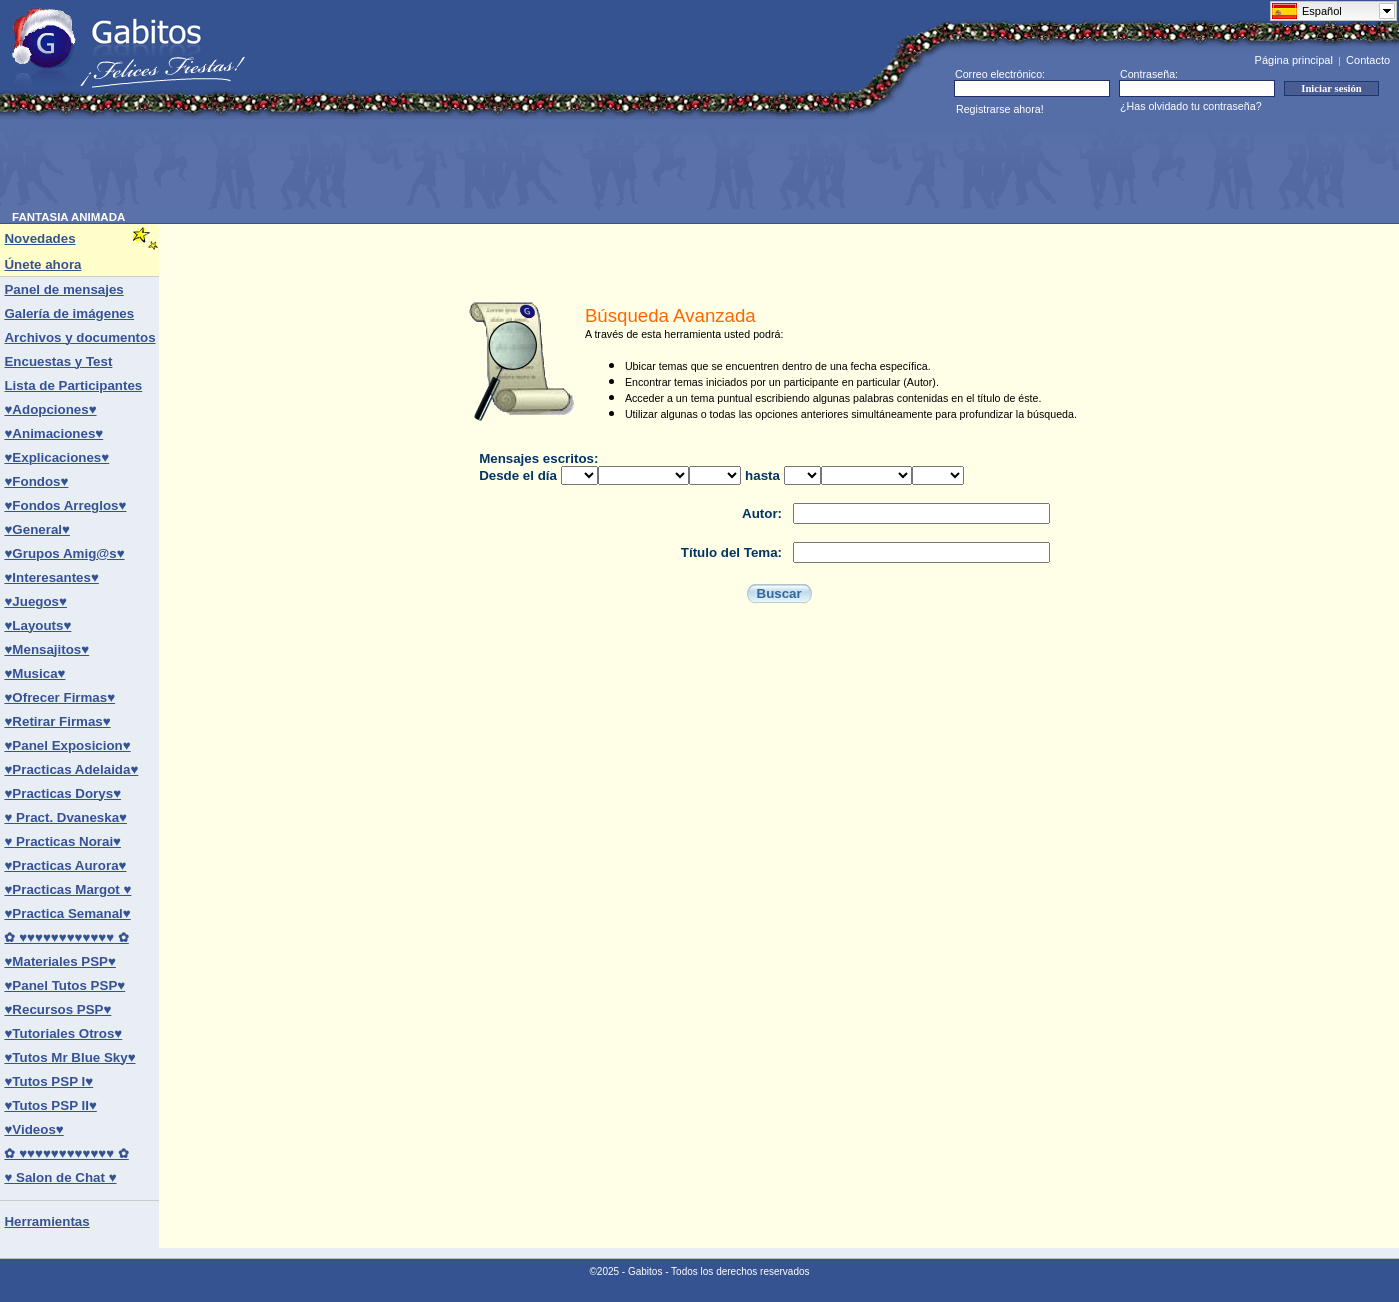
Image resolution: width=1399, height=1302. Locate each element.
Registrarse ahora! (1000, 109)
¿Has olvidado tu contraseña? (1191, 106)
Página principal (1294, 60)
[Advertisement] (376, 166)
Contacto (1368, 60)
